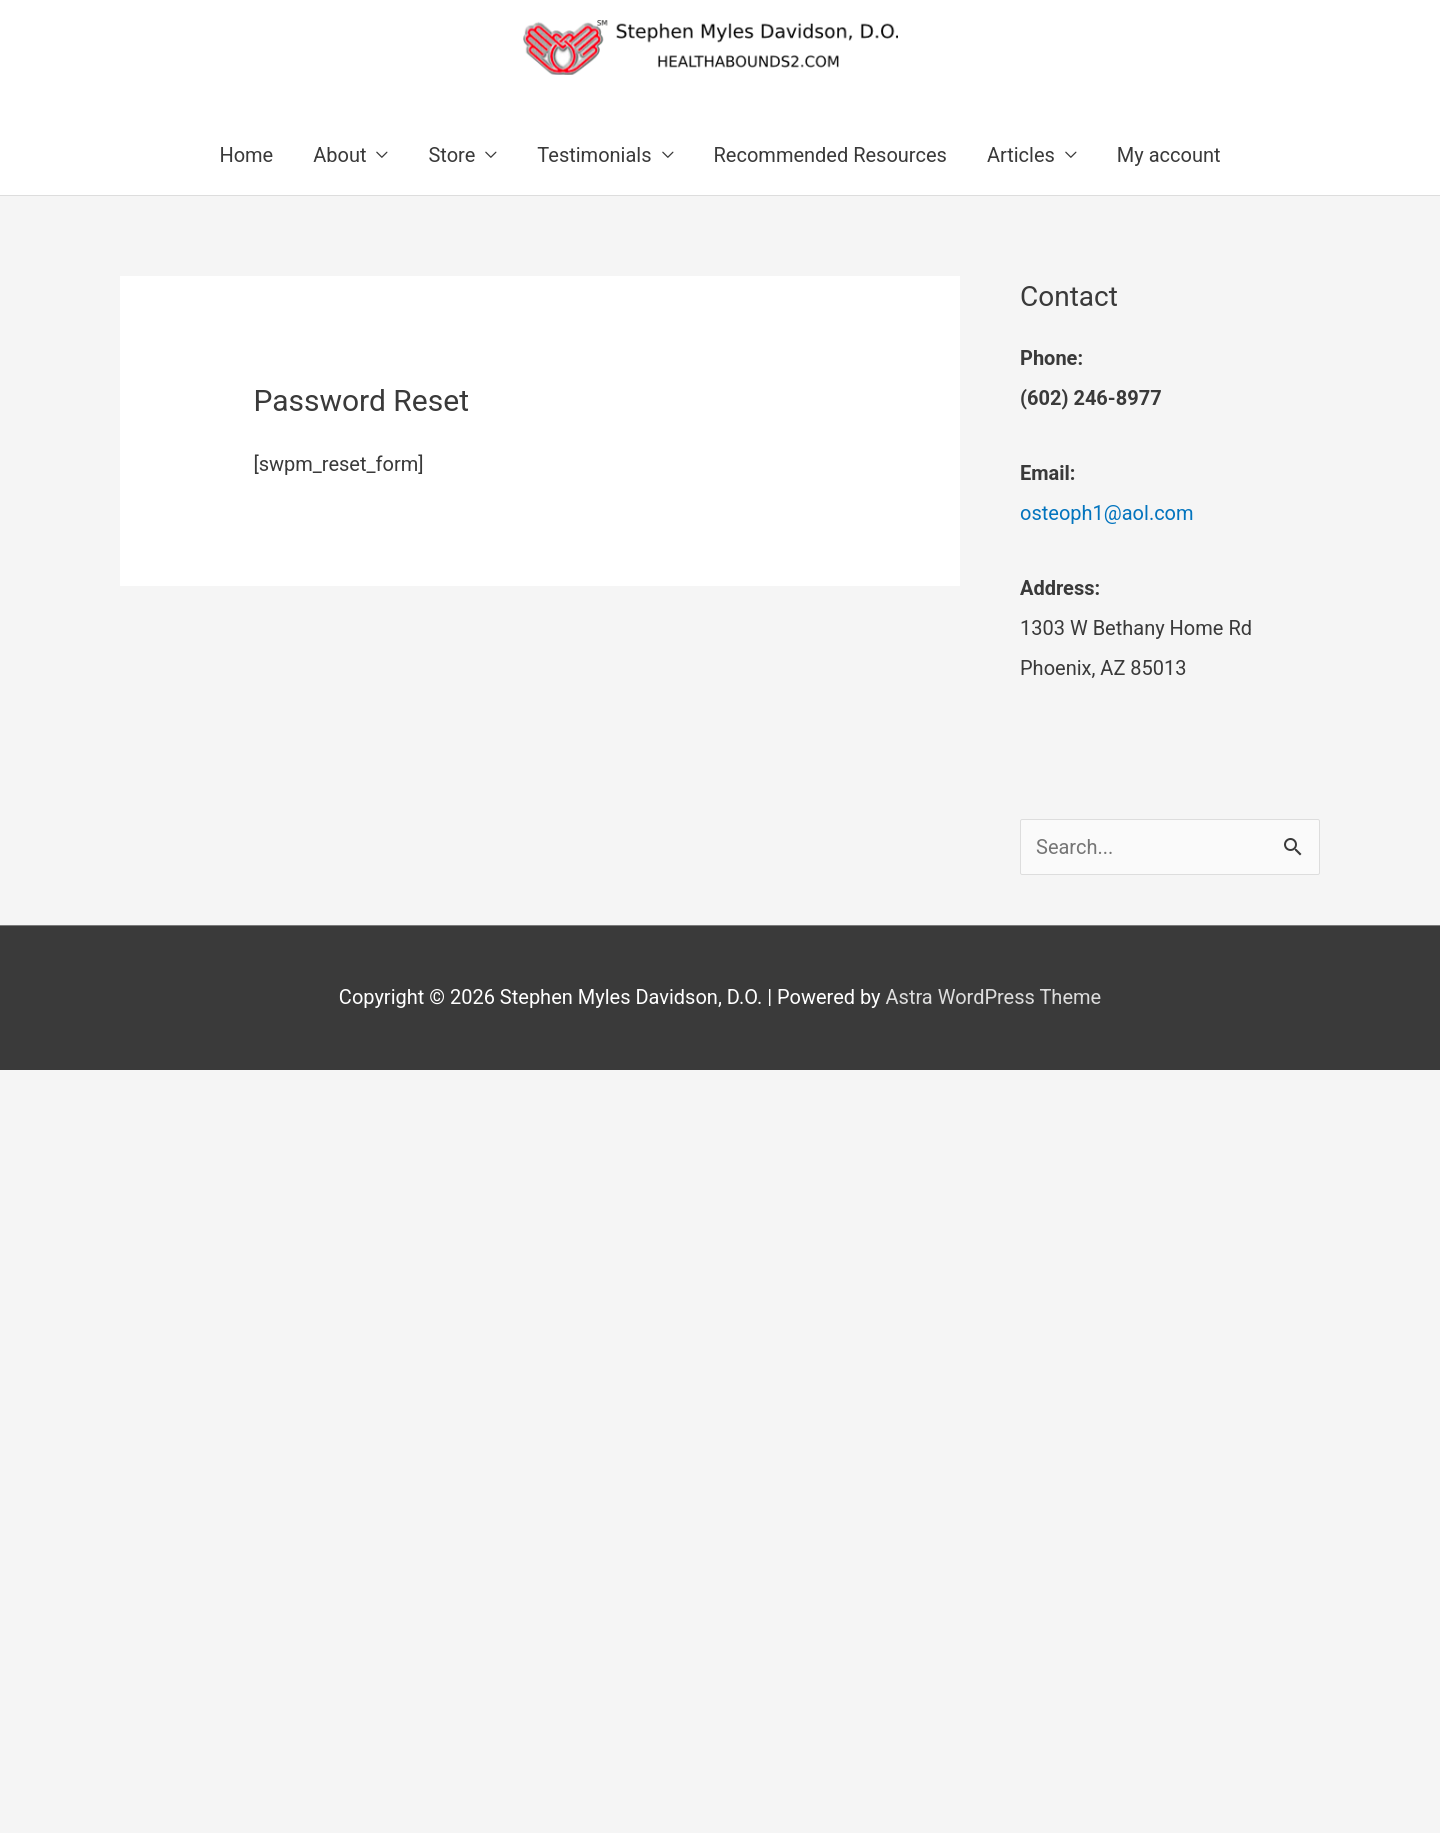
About (339, 155)
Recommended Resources (830, 155)
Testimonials (594, 155)
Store (451, 155)
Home (246, 155)
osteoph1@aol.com (1107, 513)
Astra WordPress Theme (994, 997)
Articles (1021, 155)
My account (1169, 155)
